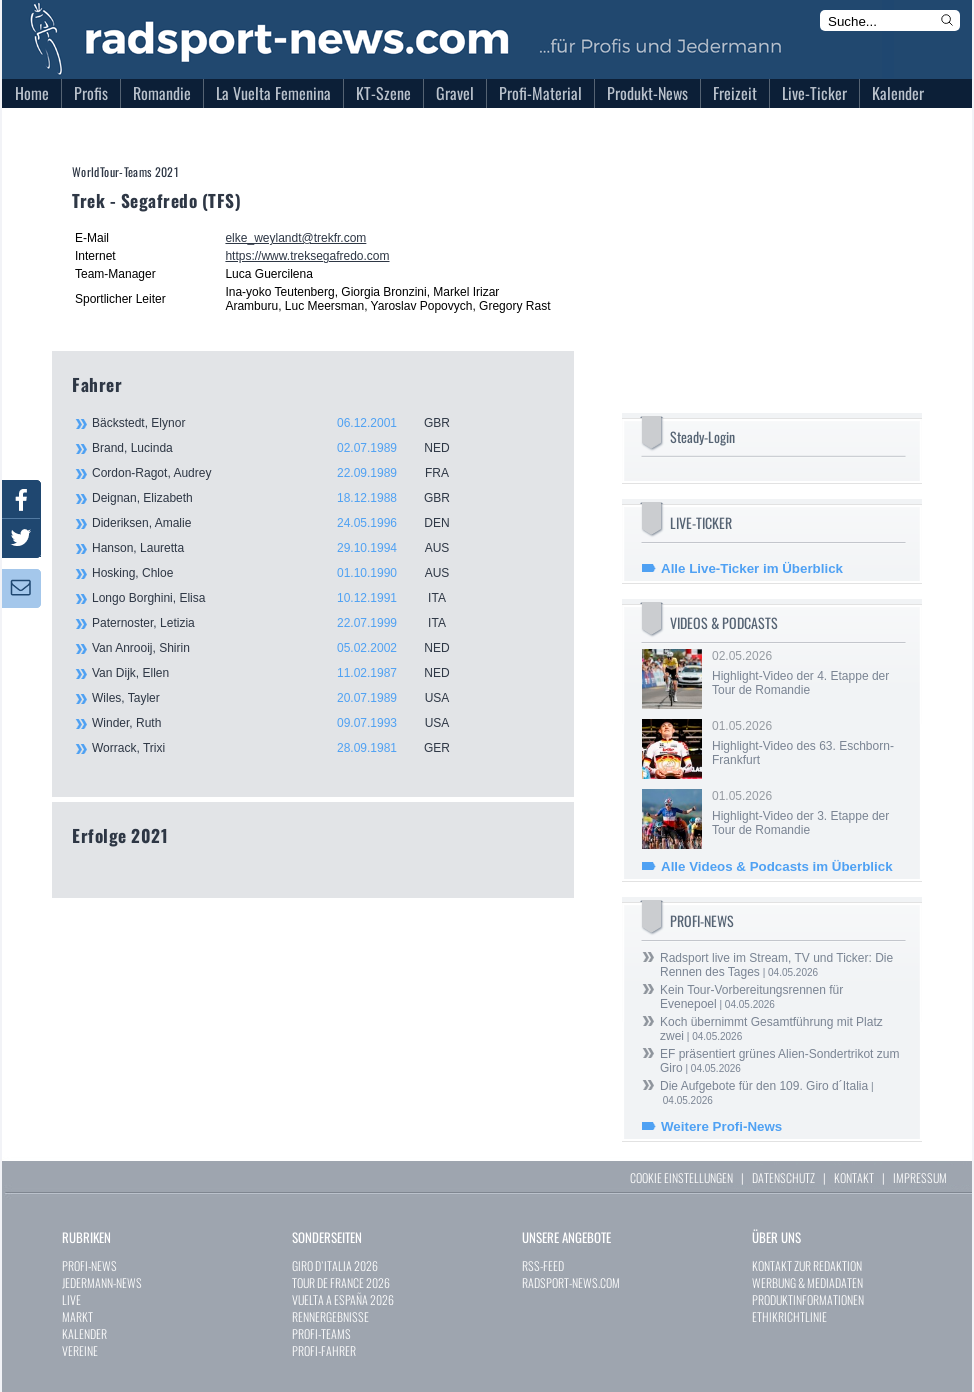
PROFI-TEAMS (321, 1333)
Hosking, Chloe (282, 573)
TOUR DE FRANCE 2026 (341, 1282)
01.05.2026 (807, 743)
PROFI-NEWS (89, 1265)
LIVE (71, 1299)
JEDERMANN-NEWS (102, 1282)
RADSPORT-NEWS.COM (571, 1282)
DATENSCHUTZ (783, 1177)
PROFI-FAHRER (324, 1350)
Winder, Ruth (282, 723)
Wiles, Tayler (282, 698)
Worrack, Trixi (282, 748)
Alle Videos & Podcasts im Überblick (777, 866)
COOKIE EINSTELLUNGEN (681, 1177)
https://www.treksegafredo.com (307, 256)
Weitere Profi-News (721, 1126)
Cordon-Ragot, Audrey (282, 473)
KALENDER (84, 1333)
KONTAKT (854, 1177)
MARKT (77, 1316)
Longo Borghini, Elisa (282, 598)
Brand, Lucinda (282, 448)
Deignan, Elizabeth (282, 498)
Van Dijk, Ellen (282, 673)
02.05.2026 (807, 673)
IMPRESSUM (920, 1177)
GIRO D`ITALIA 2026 (335, 1265)
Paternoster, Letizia (282, 623)
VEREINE (80, 1350)
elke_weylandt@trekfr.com (295, 238)
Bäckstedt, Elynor (282, 423)
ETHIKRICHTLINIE (789, 1316)
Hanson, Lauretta (282, 548)
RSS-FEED (543, 1265)
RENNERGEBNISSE (330, 1316)
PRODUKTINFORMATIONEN (808, 1299)
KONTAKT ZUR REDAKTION (807, 1265)
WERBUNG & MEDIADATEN (807, 1282)
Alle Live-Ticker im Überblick (752, 568)
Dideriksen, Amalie (282, 523)
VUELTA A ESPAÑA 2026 (343, 1299)
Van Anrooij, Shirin (282, 648)
